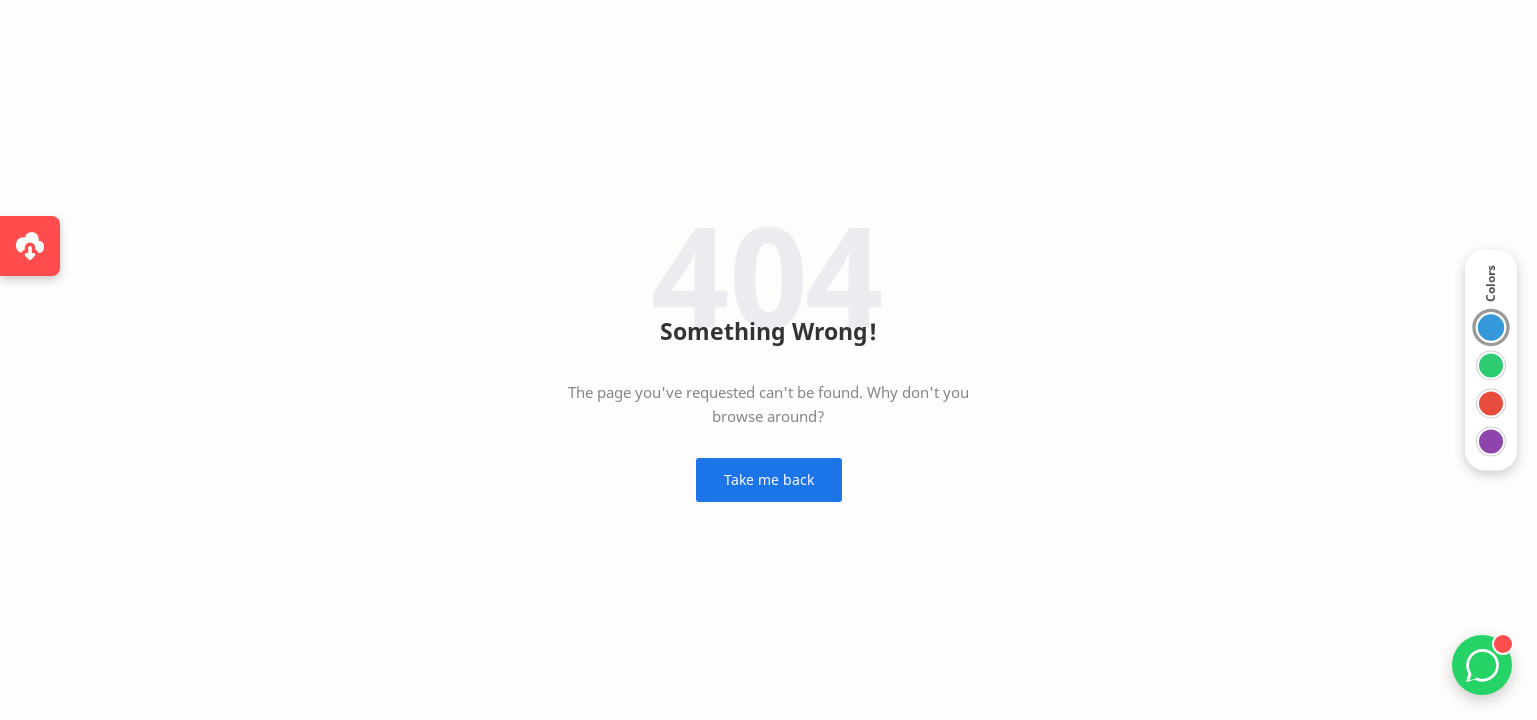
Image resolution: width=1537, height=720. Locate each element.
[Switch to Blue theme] (1491, 327)
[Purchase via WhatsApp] (30, 246)
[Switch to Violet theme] (1491, 442)
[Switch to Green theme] (1491, 366)
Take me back (769, 479)
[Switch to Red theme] (1491, 404)
